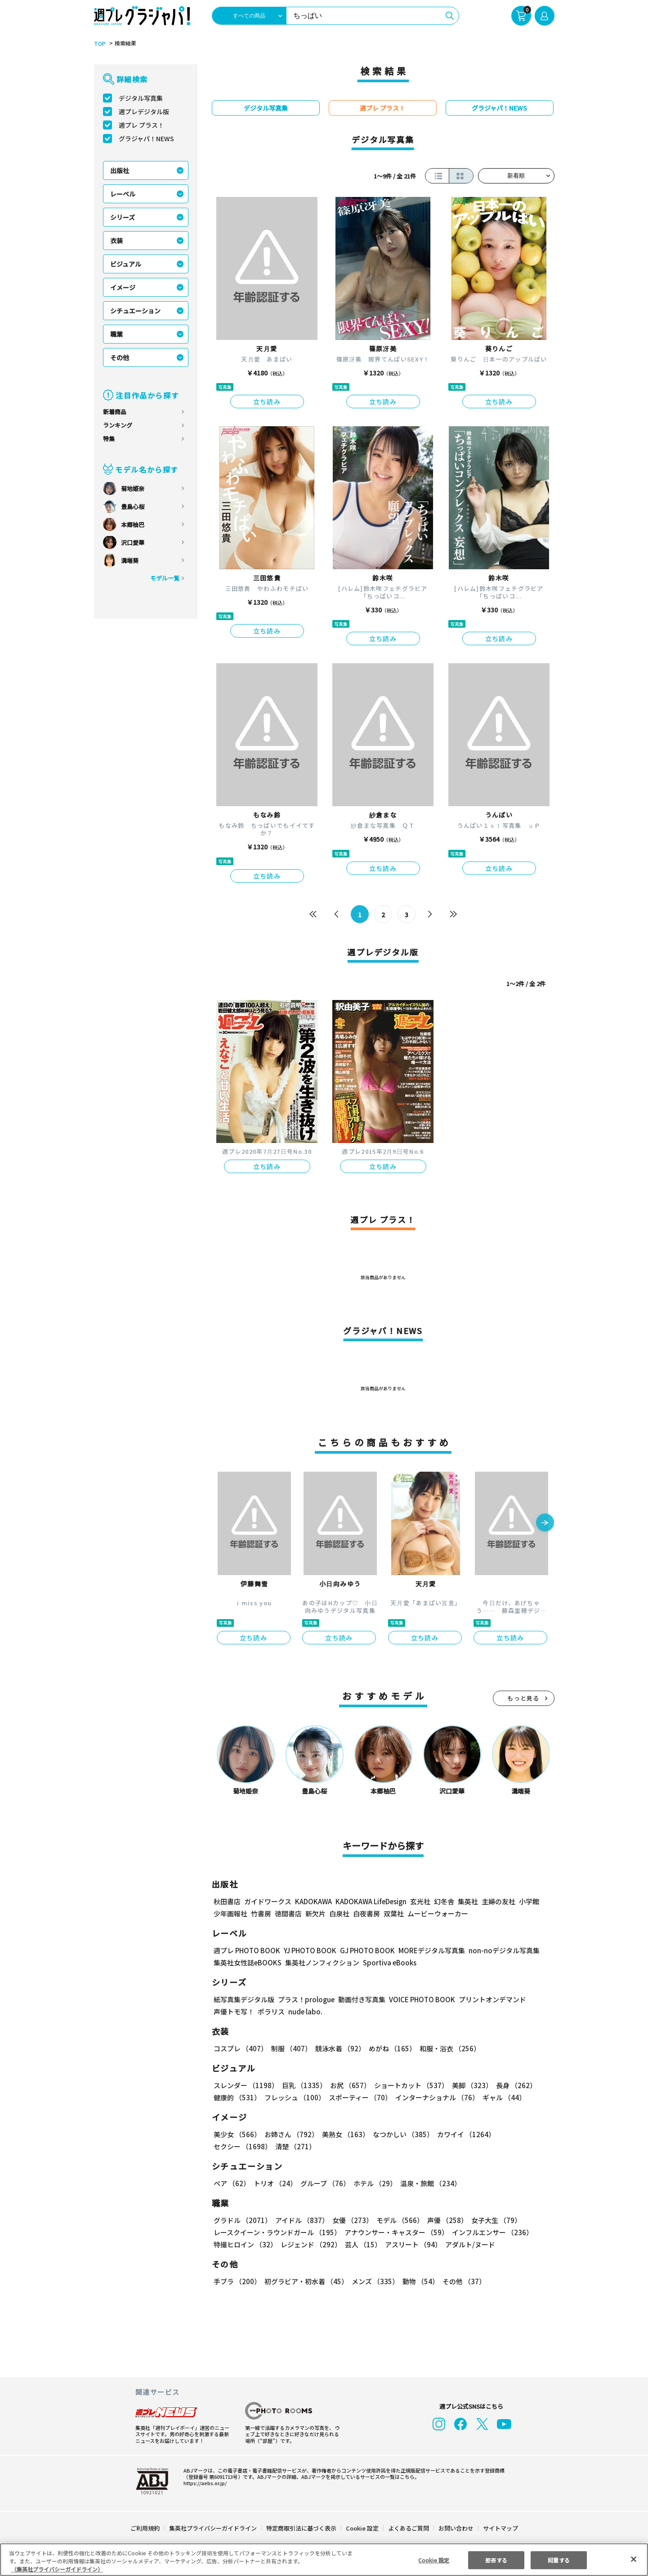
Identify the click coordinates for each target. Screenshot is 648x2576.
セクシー (523, 2134)
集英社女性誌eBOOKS (247, 1962)
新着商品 (114, 411)
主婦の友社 (497, 1901)
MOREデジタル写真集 (426, 1950)
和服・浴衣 (447, 2048)
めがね (389, 2048)
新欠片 (315, 1913)
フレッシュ (293, 2097)
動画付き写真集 (360, 1999)
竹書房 (261, 1913)
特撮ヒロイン (245, 2244)
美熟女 (343, 2134)
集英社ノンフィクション (321, 1962)
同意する (559, 2559)
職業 (116, 334)
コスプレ (240, 2048)
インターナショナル (434, 2097)
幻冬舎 (443, 1901)
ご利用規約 (145, 2528)
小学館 (528, 1901)
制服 (290, 2048)
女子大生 (492, 2220)
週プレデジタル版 (144, 111)
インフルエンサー (491, 2232)
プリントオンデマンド (488, 1999)
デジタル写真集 (141, 98)
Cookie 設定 (362, 2528)
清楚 (233, 2146)
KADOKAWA (313, 1901)
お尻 (347, 2085)
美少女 (237, 2134)
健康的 (237, 2097)
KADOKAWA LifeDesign (370, 1901)
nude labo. (305, 2011)
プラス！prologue (305, 1999)
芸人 (362, 2244)
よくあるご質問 (407, 2528)
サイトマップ (499, 2528)
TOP (99, 43)
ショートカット (407, 2085)
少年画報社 (230, 1913)
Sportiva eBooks (387, 1962)
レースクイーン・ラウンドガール (277, 2232)
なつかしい (400, 2134)
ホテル (373, 2183)
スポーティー (358, 2097)
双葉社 (394, 1913)
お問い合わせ (455, 2528)
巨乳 (302, 2085)
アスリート (411, 2244)
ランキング (117, 425)
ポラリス (271, 2011)
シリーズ (122, 217)
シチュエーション (135, 310)
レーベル (122, 193)
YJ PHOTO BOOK (307, 1950)
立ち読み (267, 401)
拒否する (496, 2559)
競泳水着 (338, 2048)
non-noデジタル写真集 (497, 1950)
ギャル (501, 2097)
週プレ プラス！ (141, 125)
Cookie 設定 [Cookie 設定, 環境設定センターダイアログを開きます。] (433, 2559)
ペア (232, 2183)
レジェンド (310, 2244)
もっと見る (523, 1698)
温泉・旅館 (428, 2183)
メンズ (373, 2281)
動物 (418, 2281)
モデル (397, 2220)
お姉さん (290, 2134)
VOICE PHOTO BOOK (419, 1999)
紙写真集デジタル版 (244, 1999)
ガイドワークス (267, 1901)
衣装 (116, 240)
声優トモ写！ (234, 2011)
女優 (350, 2220)
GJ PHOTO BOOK (362, 1950)
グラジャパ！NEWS (146, 138)
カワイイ (462, 2134)
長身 (511, 2085)
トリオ (274, 2183)
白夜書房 (366, 1913)
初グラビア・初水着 (305, 2281)
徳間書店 (288, 1913)
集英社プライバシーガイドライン (213, 2528)
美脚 (468, 2085)
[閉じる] (634, 2559)
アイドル (300, 2220)
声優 (444, 2220)
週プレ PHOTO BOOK (246, 1950)
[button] (545, 1523)
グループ (324, 2183)
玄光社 (419, 1901)
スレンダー (245, 2085)
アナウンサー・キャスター (395, 2232)
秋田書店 (227, 1901)
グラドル (242, 2220)
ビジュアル (125, 263)
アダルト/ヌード (468, 2244)
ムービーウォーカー (437, 1913)
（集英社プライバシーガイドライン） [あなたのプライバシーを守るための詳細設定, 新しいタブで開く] (57, 2569)
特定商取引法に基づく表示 (301, 2528)
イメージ (122, 287)
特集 (109, 438)
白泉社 (339, 1913)
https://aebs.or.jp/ (203, 2483)
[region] (324, 2559)
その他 (119, 357)
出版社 (119, 170)
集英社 (466, 1901)
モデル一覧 (164, 578)
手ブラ (237, 2281)
